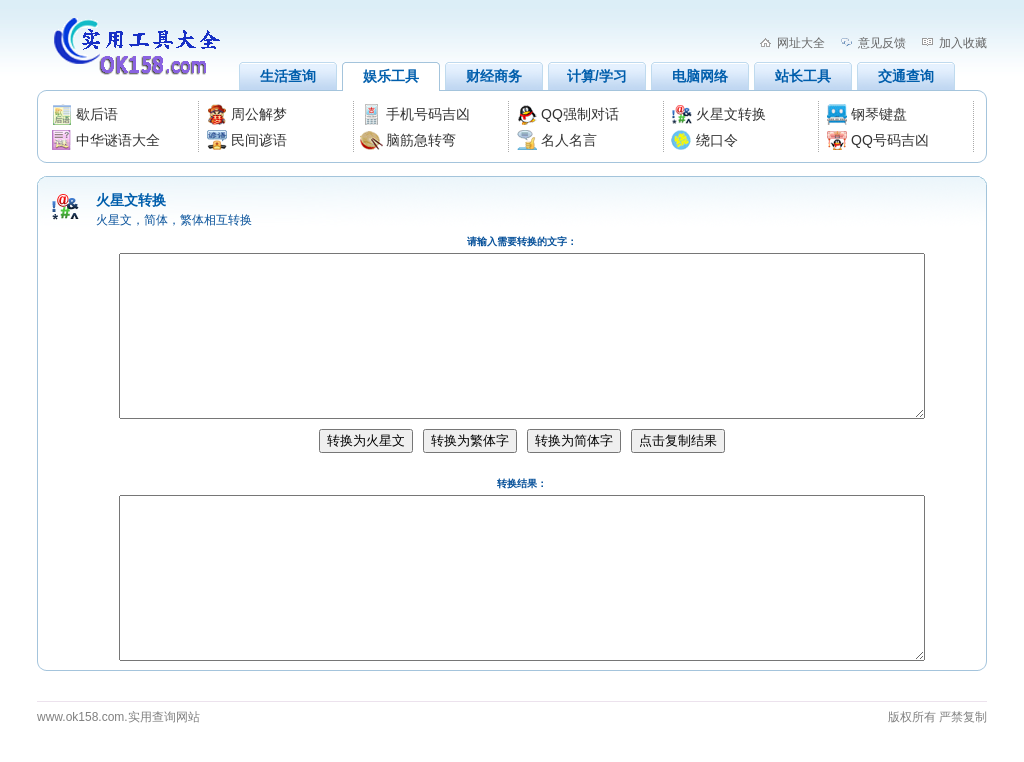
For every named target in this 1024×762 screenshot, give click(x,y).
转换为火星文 (366, 440)
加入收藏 (963, 43)
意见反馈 (882, 43)
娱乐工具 (391, 76)
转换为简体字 (574, 440)
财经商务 (494, 76)
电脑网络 (700, 76)
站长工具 (803, 76)
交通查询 (906, 76)
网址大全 (801, 43)
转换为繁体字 (470, 440)
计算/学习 (597, 76)
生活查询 (288, 76)
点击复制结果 (678, 440)
